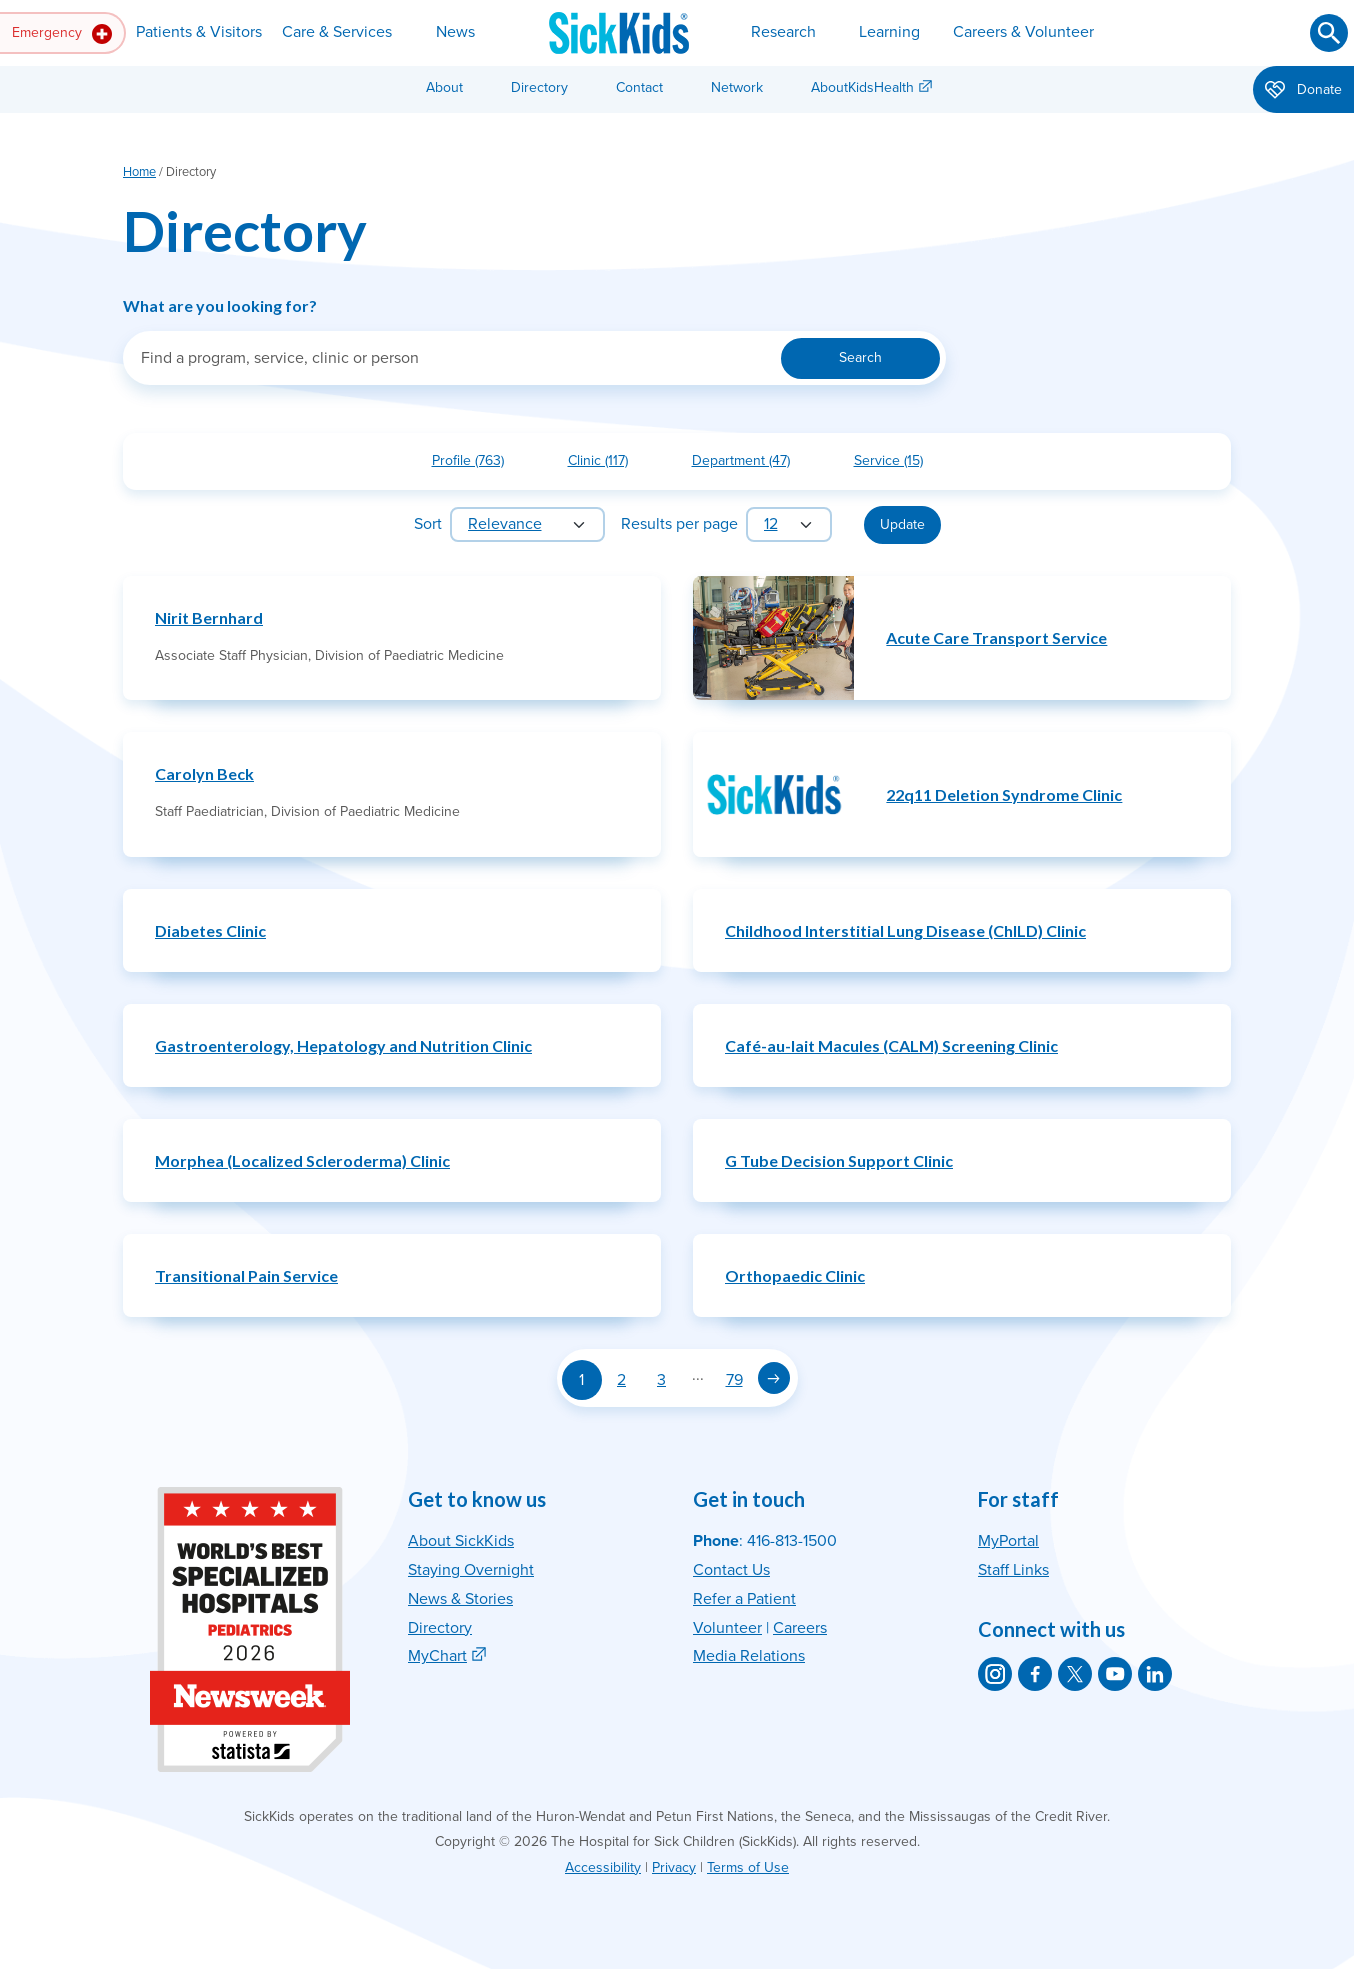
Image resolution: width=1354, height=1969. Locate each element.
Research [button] (783, 32)
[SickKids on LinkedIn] (1155, 1674)
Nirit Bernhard (209, 617)
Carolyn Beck (204, 773)
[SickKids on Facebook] (1035, 1674)
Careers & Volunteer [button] (1023, 32)
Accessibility (603, 1867)
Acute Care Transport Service (996, 637)
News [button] (455, 32)
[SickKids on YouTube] (1115, 1674)
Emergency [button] (62, 34)
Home (139, 172)
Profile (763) (476, 464)
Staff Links (1013, 1570)
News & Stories (460, 1599)
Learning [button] (889, 32)
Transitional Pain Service (246, 1275)
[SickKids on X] (1075, 1674)
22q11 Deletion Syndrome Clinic (1004, 794)
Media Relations (749, 1656)
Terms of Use (748, 1867)
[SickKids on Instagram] (995, 1674)
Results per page (679, 524)
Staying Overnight (471, 1570)
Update (902, 524)
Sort (428, 524)
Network (737, 87)
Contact (639, 87)
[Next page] (774, 1378)
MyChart (437, 1656)
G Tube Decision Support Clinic (839, 1160)
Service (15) (896, 464)
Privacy (674, 1867)
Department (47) (749, 464)
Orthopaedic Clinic (795, 1275)
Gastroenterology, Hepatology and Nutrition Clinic (343, 1045)
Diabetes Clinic (210, 930)
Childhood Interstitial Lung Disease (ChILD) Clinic (905, 930)
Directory (539, 87)
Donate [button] (1303, 91)
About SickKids (461, 1541)
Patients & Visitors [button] (199, 32)
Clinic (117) (606, 464)
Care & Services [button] (337, 32)
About (444, 87)
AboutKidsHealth (862, 87)
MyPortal (1008, 1541)
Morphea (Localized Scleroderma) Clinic (302, 1160)
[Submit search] (1329, 33)
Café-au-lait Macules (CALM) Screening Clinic (891, 1045)
